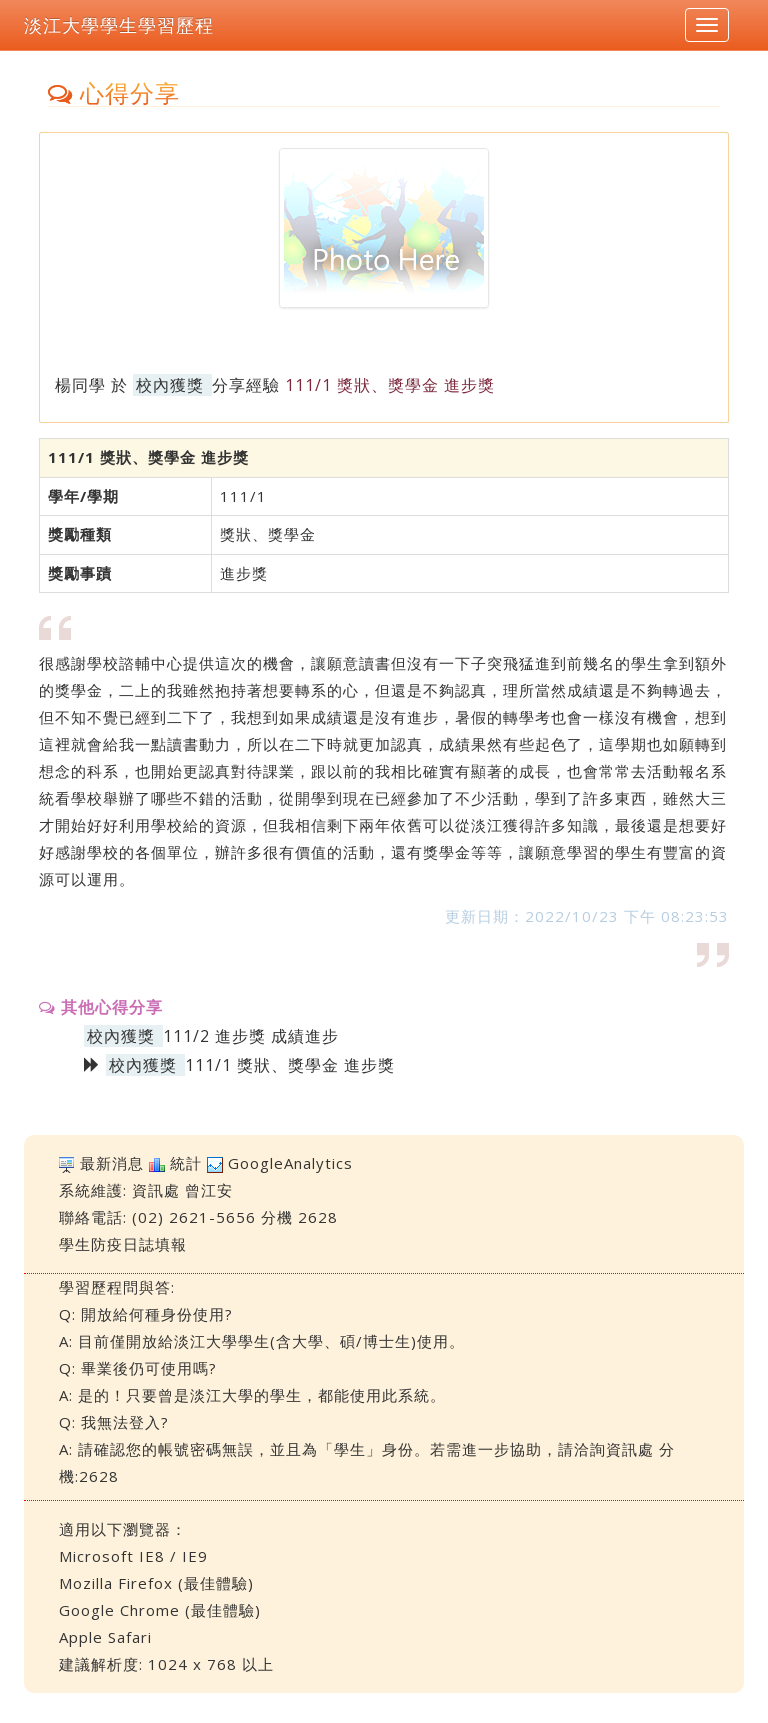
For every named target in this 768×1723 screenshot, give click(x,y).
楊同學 (80, 385)
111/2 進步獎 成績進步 (251, 1036)
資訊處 (156, 1190)
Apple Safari (105, 1637)
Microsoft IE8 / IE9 (133, 1556)
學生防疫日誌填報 (123, 1244)
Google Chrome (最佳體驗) (160, 1610)
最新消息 (112, 1163)
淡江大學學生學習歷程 (119, 25)
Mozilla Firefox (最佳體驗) (156, 1583)
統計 (186, 1163)
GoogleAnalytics (290, 1163)
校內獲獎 (170, 385)
